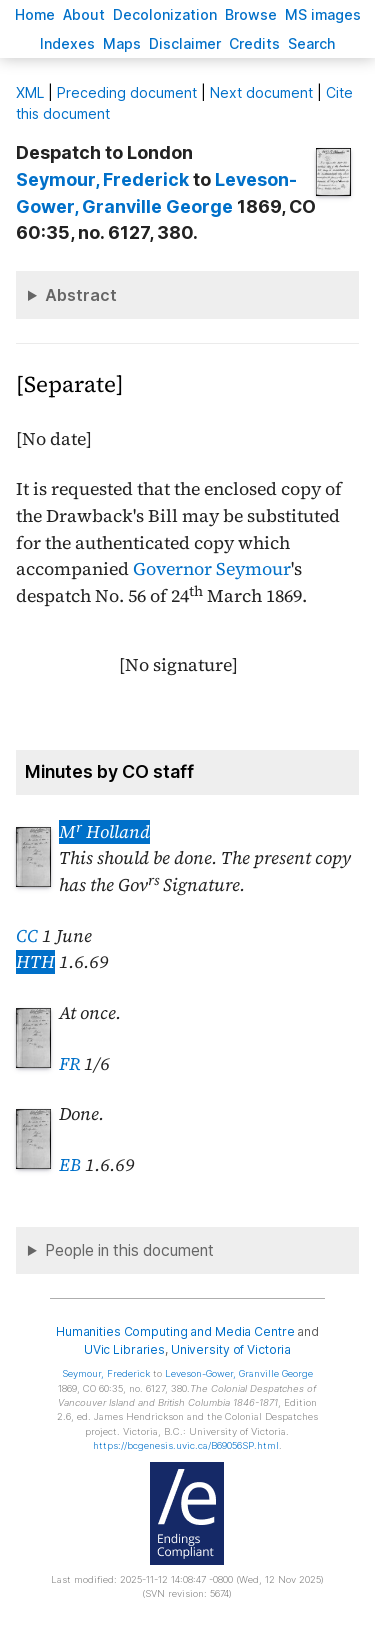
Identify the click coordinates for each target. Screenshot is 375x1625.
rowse (251, 14)
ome (35, 14)
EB (70, 1165)
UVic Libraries (124, 1349)
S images (323, 14)
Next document (261, 92)
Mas (122, 43)
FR (69, 1064)
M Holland (104, 832)
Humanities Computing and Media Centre (175, 1331)
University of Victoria (231, 1349)
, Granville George (239, 1373)
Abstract (81, 295)
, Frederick (102, 179)
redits (254, 43)
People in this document (129, 1250)
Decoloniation (165, 14)
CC (27, 936)
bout (84, 14)
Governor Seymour (212, 569)
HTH (35, 962)
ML (30, 92)
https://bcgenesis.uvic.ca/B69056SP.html (186, 1445)
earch (312, 43)
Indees (67, 43)
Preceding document (127, 92)
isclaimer (185, 43)
